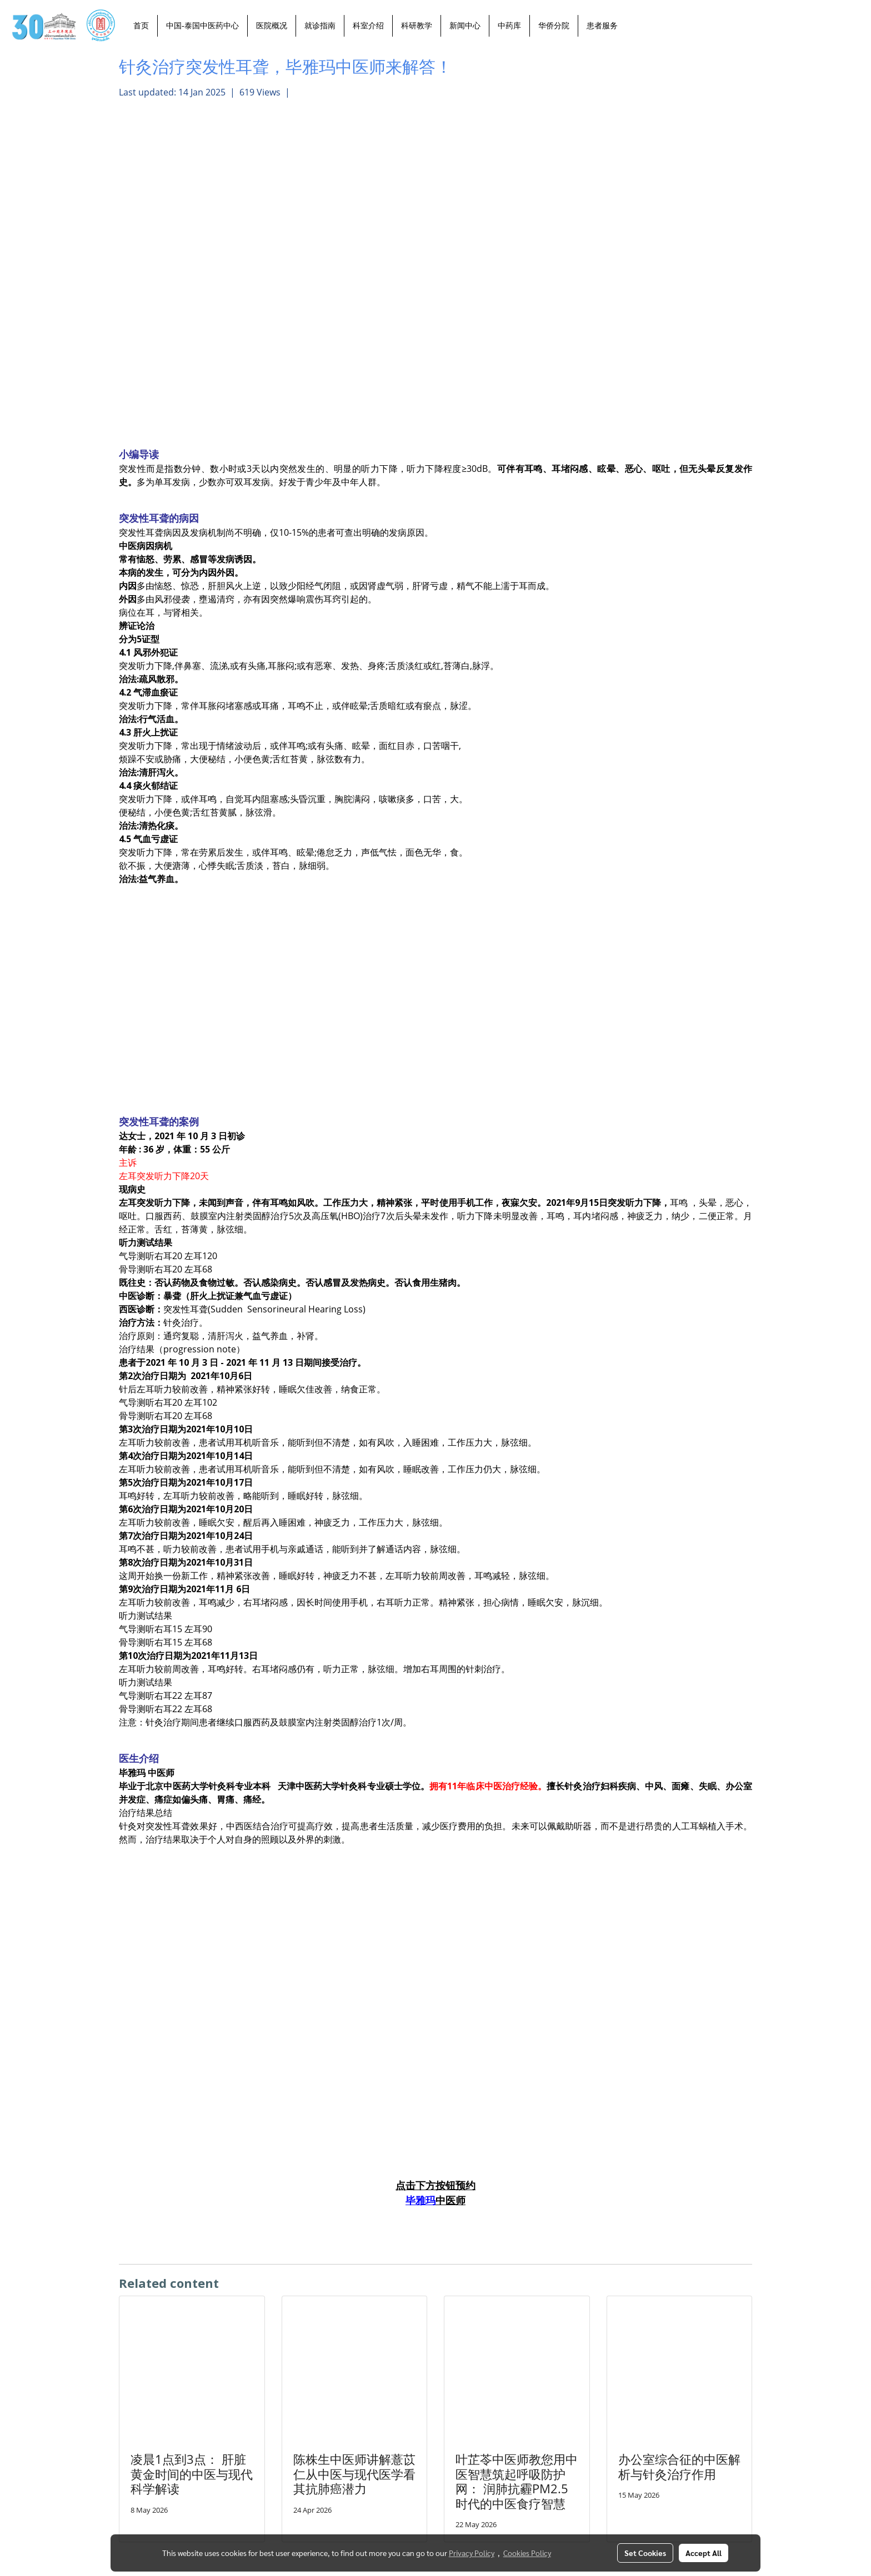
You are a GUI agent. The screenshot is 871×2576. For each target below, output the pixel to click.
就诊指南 (320, 26)
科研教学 (416, 26)
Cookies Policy (527, 2553)
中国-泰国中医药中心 (202, 26)
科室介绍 (368, 26)
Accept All (703, 2553)
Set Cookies (645, 2553)
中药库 (509, 26)
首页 (141, 26)
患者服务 (602, 26)
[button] (636, 25)
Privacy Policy (471, 2553)
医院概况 (271, 26)
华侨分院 (553, 26)
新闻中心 (464, 26)
